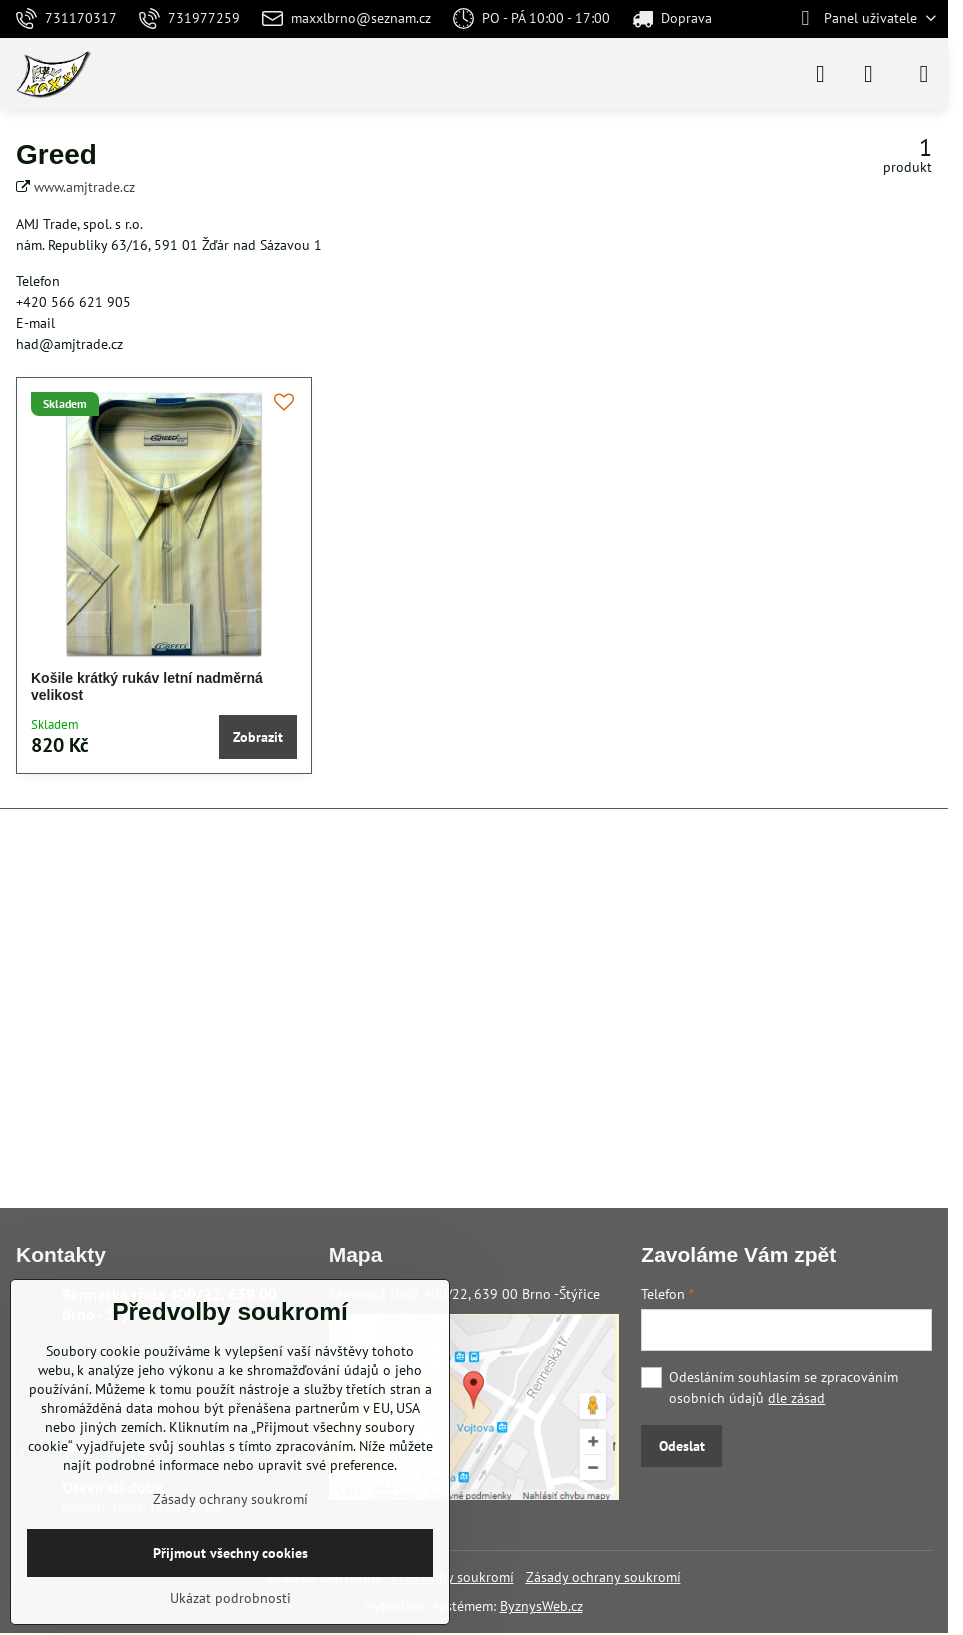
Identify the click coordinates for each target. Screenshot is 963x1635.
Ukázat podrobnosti (230, 1598)
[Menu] (924, 74)
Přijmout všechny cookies (230, 1553)
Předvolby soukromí (453, 1577)
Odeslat (682, 1446)
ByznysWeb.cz (541, 1606)
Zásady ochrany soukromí (603, 1577)
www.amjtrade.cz (84, 187)
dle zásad (796, 1398)
